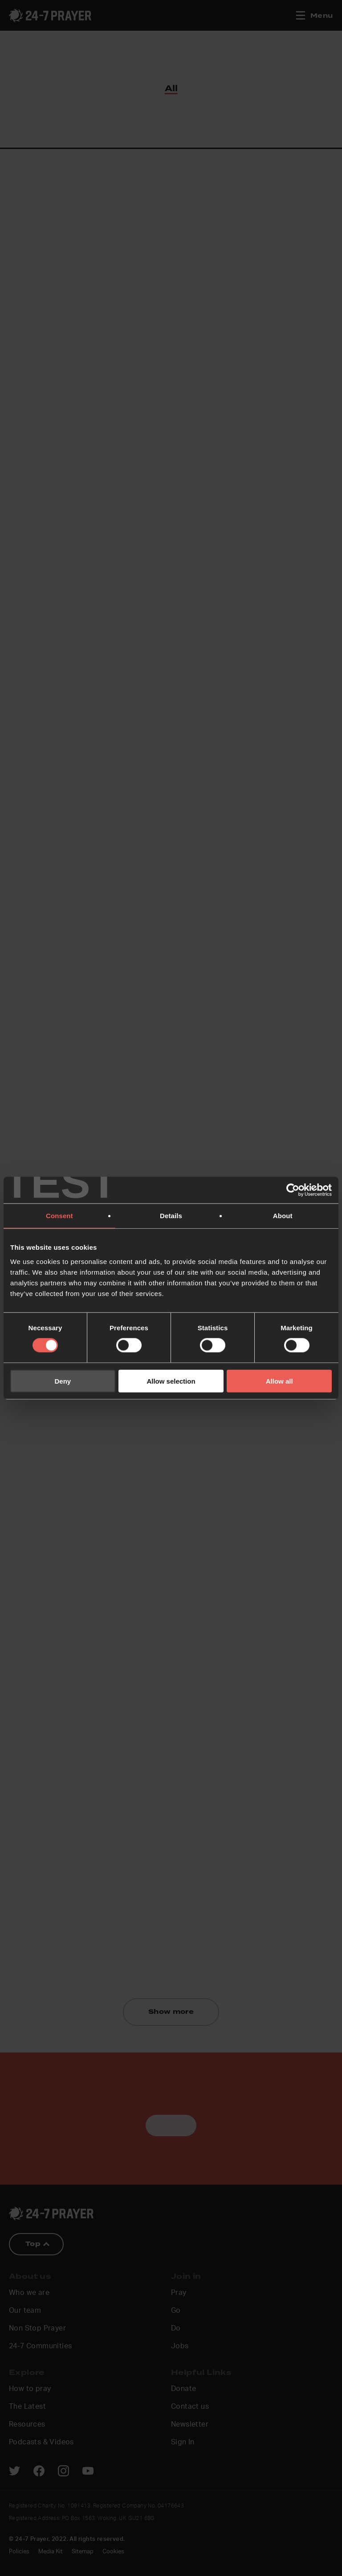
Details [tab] (171, 1216)
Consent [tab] (59, 1216)
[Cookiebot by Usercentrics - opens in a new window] (293, 1190)
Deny (62, 1381)
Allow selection (171, 1381)
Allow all (279, 1381)
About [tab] (283, 1216)
